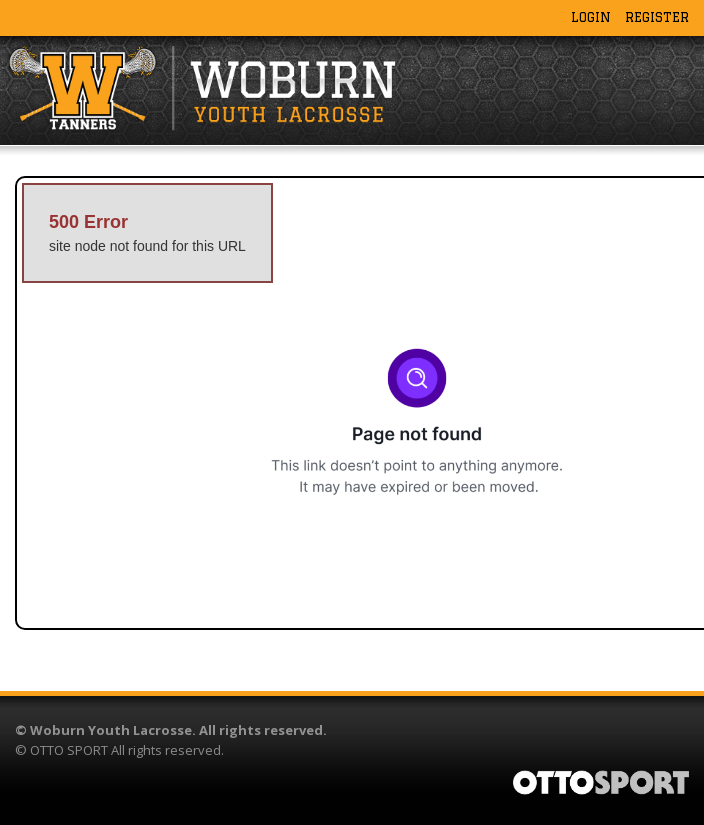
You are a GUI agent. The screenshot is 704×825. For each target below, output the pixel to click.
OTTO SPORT (69, 750)
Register (657, 17)
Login (591, 17)
